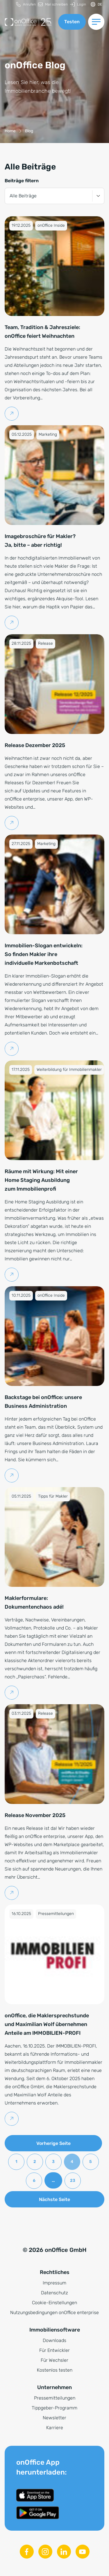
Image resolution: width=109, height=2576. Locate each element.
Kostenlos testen (54, 2370)
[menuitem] (26, 4)
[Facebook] (27, 2552)
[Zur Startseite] (29, 22)
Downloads (54, 2340)
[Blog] (29, 130)
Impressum (54, 2283)
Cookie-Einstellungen (54, 2302)
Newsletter (54, 2417)
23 (72, 2180)
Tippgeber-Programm (54, 2408)
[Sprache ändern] (96, 4)
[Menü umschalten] (96, 22)
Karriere (54, 2427)
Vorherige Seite (53, 2143)
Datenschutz (54, 2292)
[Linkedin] (64, 2552)
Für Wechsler (54, 2360)
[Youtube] (83, 2552)
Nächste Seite (54, 2199)
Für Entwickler (54, 2350)
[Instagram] (45, 2552)
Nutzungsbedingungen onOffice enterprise (54, 2312)
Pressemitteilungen (54, 2398)
